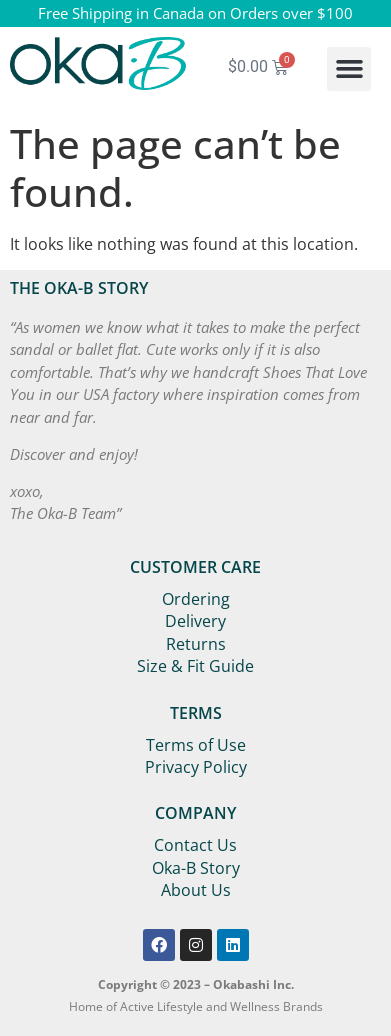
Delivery (195, 621)
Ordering (196, 599)
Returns (196, 644)
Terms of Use (196, 745)
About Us (196, 890)
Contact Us (195, 845)
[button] (349, 69)
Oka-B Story (196, 868)
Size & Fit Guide (195, 666)
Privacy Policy (196, 767)
